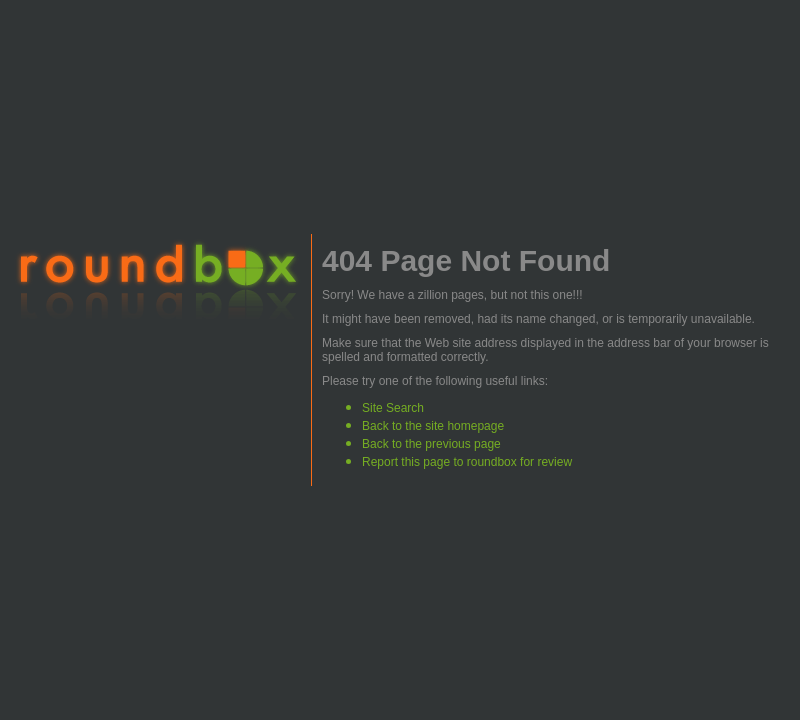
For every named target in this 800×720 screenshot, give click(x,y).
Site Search (393, 408)
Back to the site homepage (433, 426)
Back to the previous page (431, 444)
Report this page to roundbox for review (467, 462)
